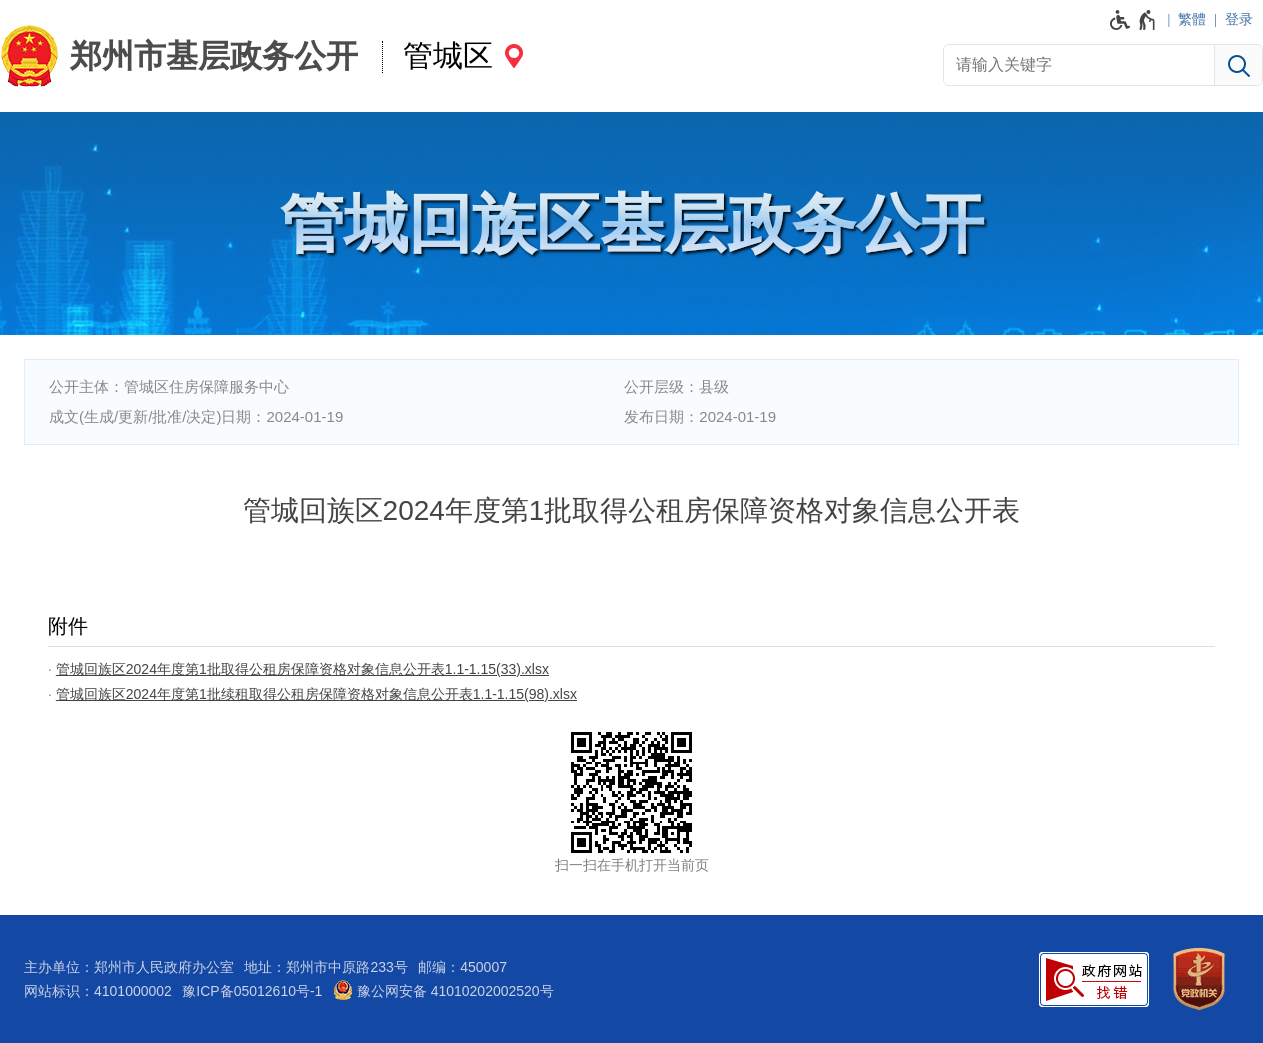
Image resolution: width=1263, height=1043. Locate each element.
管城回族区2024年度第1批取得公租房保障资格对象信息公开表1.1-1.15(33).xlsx (302, 669)
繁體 (1192, 19)
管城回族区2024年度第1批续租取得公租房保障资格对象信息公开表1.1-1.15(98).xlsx (316, 694)
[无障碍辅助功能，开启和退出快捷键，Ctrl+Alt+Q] (1133, 20)
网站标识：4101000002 (98, 991)
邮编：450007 (462, 967)
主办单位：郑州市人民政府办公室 (129, 967)
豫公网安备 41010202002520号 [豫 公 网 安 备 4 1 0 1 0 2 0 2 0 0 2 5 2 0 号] (443, 990)
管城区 (448, 55)
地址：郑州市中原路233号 (325, 967)
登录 (1239, 19)
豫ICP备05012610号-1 (252, 991)
